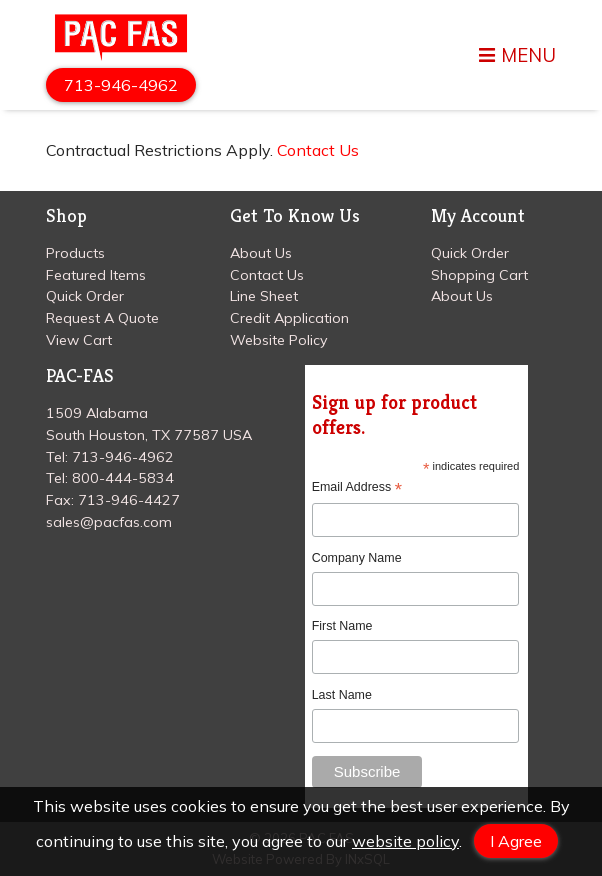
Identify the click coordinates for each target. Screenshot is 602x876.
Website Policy (279, 340)
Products (75, 253)
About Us (261, 253)
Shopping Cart (479, 275)
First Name (342, 626)
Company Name (357, 558)
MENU (517, 55)
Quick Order (85, 296)
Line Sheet (264, 296)
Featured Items (96, 275)
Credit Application (289, 318)
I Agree (516, 841)
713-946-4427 (129, 500)
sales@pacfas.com (109, 522)
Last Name (342, 695)
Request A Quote (102, 318)
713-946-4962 (121, 85)
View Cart (79, 340)
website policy (405, 841)
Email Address (357, 487)
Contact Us (318, 150)
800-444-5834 (123, 478)
